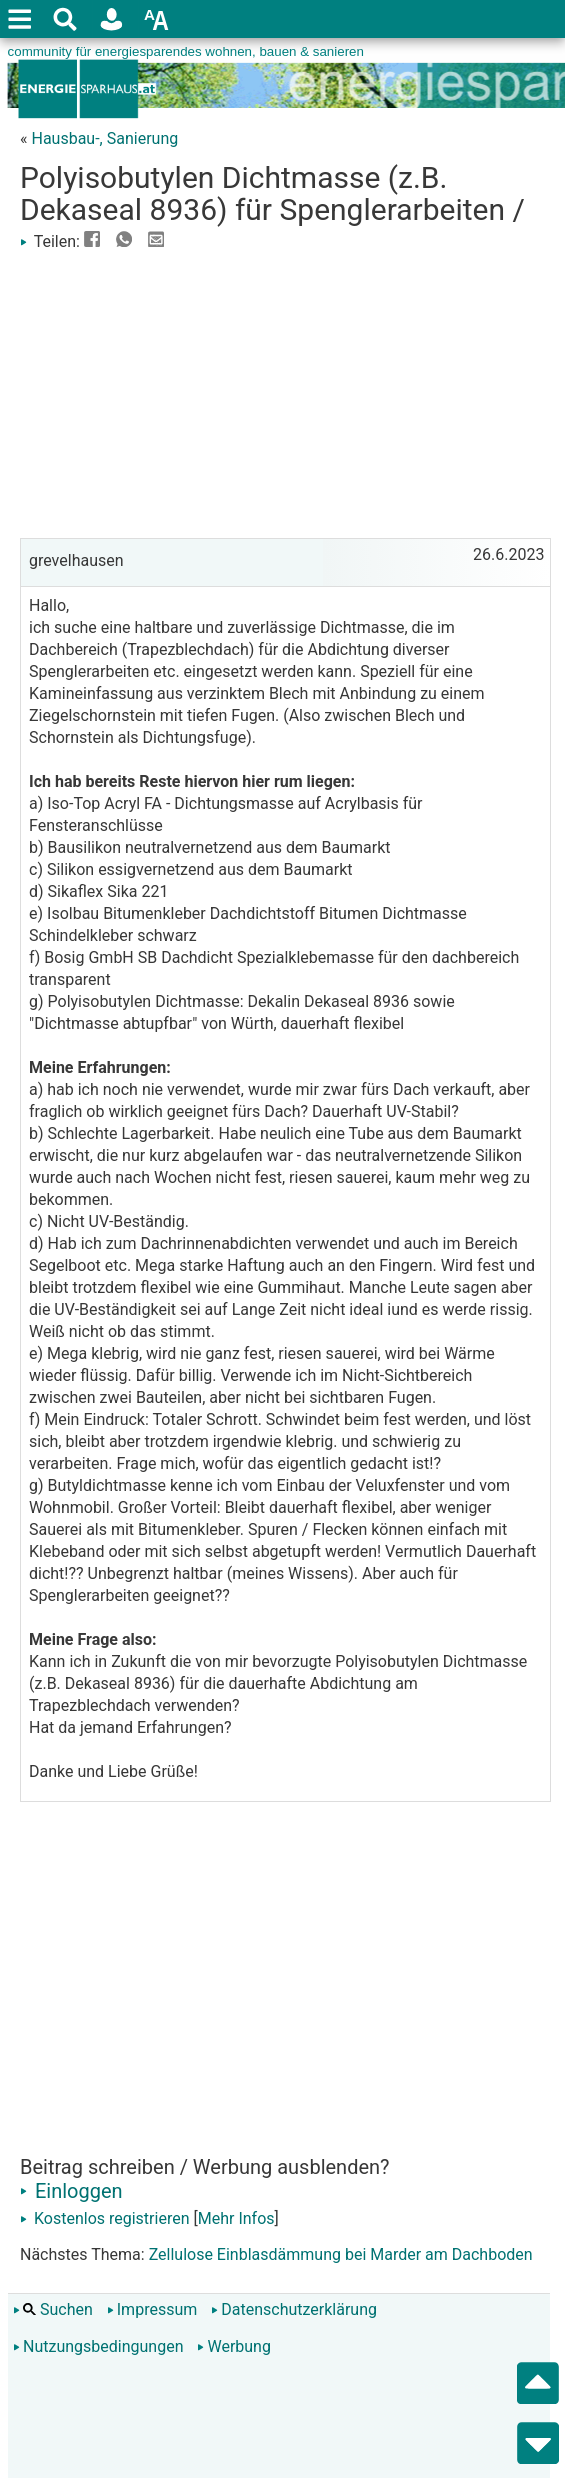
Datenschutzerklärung (294, 2309)
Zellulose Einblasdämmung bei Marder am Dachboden (341, 2254)
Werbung (233, 2346)
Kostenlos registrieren (105, 2218)
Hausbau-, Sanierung (104, 138)
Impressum (152, 2309)
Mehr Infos (236, 2218)
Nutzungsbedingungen (98, 2346)
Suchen (53, 2309)
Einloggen (71, 2191)
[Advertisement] (285, 393)
